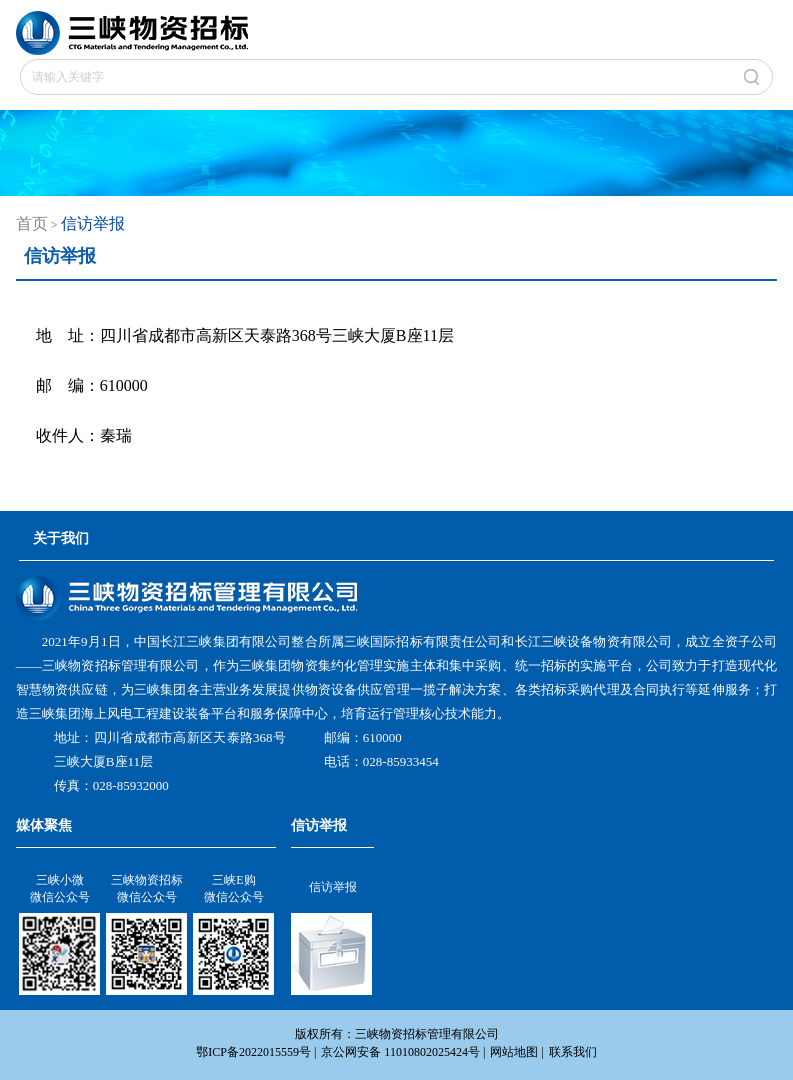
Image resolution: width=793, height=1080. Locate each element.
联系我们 (573, 1052)
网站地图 (514, 1052)
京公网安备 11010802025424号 (400, 1052)
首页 (32, 223)
